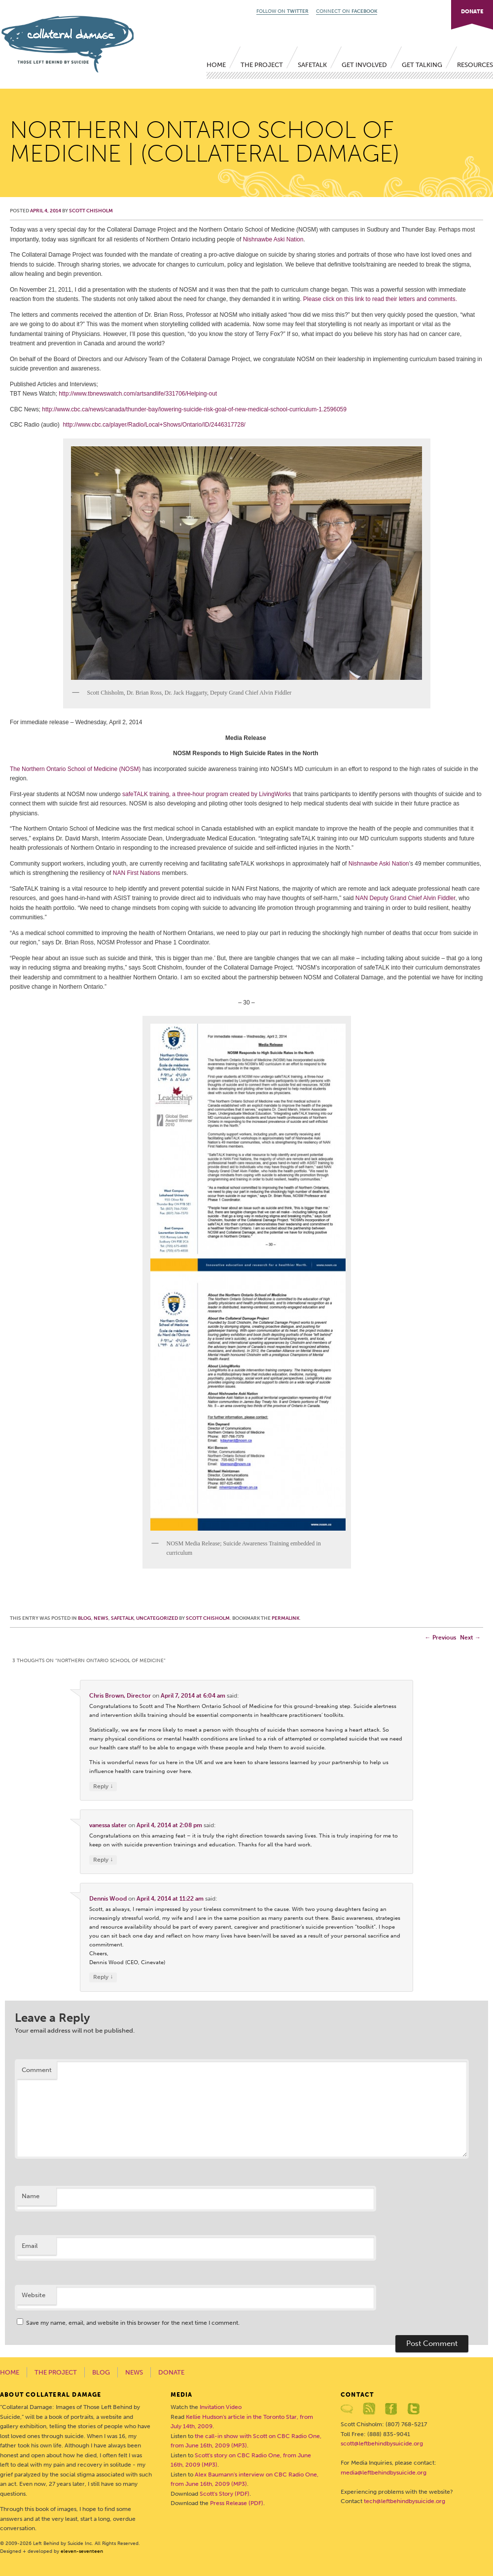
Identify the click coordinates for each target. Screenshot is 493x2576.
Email (29, 2245)
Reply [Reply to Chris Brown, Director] (103, 1786)
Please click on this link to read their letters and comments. (380, 299)
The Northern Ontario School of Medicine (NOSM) (75, 769)
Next (470, 1637)
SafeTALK (312, 64)
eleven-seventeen (82, 2551)
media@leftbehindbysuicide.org (383, 2472)
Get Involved (364, 64)
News (101, 1618)
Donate (171, 2372)
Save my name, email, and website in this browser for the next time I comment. (133, 2322)
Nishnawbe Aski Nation (273, 239)
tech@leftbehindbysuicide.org (404, 2501)
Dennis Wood (108, 1898)
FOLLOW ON (282, 11)
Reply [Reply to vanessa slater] (103, 1860)
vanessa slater (108, 1825)
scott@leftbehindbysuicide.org (382, 2443)
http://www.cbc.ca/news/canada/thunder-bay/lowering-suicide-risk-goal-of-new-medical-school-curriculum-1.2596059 (194, 409)
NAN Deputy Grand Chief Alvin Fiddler (405, 898)
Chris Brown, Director (120, 1695)
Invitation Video (221, 2407)
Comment (37, 2070)
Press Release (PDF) (236, 2503)
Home (216, 64)
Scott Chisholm (91, 211)
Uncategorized (157, 1618)
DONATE (472, 11)
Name (30, 2196)
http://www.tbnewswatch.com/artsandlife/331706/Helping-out (138, 393)
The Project (262, 64)
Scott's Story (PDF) (224, 2493)
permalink (285, 1618)
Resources (475, 64)
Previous (440, 1637)
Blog (84, 1618)
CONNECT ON (346, 11)
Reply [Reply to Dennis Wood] (103, 1977)
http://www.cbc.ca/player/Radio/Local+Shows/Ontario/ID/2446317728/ (154, 424)
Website (33, 2295)
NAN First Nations (136, 873)
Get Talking (422, 64)
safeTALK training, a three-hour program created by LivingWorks (206, 794)
